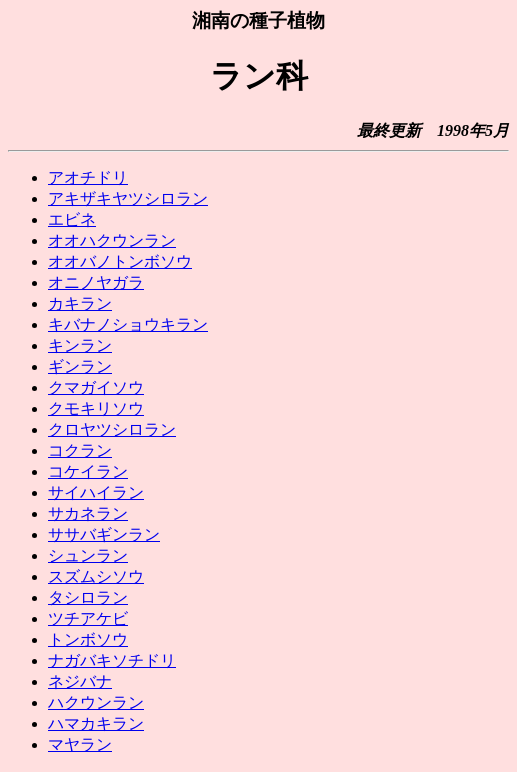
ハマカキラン (96, 723)
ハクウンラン (96, 702)
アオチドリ (88, 177)
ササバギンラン (104, 534)
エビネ (72, 219)
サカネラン (88, 513)
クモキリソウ (96, 408)
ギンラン (80, 366)
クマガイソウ (96, 387)
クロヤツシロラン (112, 429)
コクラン (80, 450)
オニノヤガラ (96, 282)
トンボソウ (88, 639)
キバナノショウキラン (128, 324)
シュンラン (88, 555)
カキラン (80, 303)
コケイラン (88, 471)
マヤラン (80, 744)
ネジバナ (80, 681)
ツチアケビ (88, 618)
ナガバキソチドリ (112, 660)
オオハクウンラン (112, 240)
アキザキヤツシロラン (128, 198)
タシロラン (88, 597)
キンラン (80, 345)
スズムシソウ (96, 576)
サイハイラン (96, 492)
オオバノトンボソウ (120, 261)
